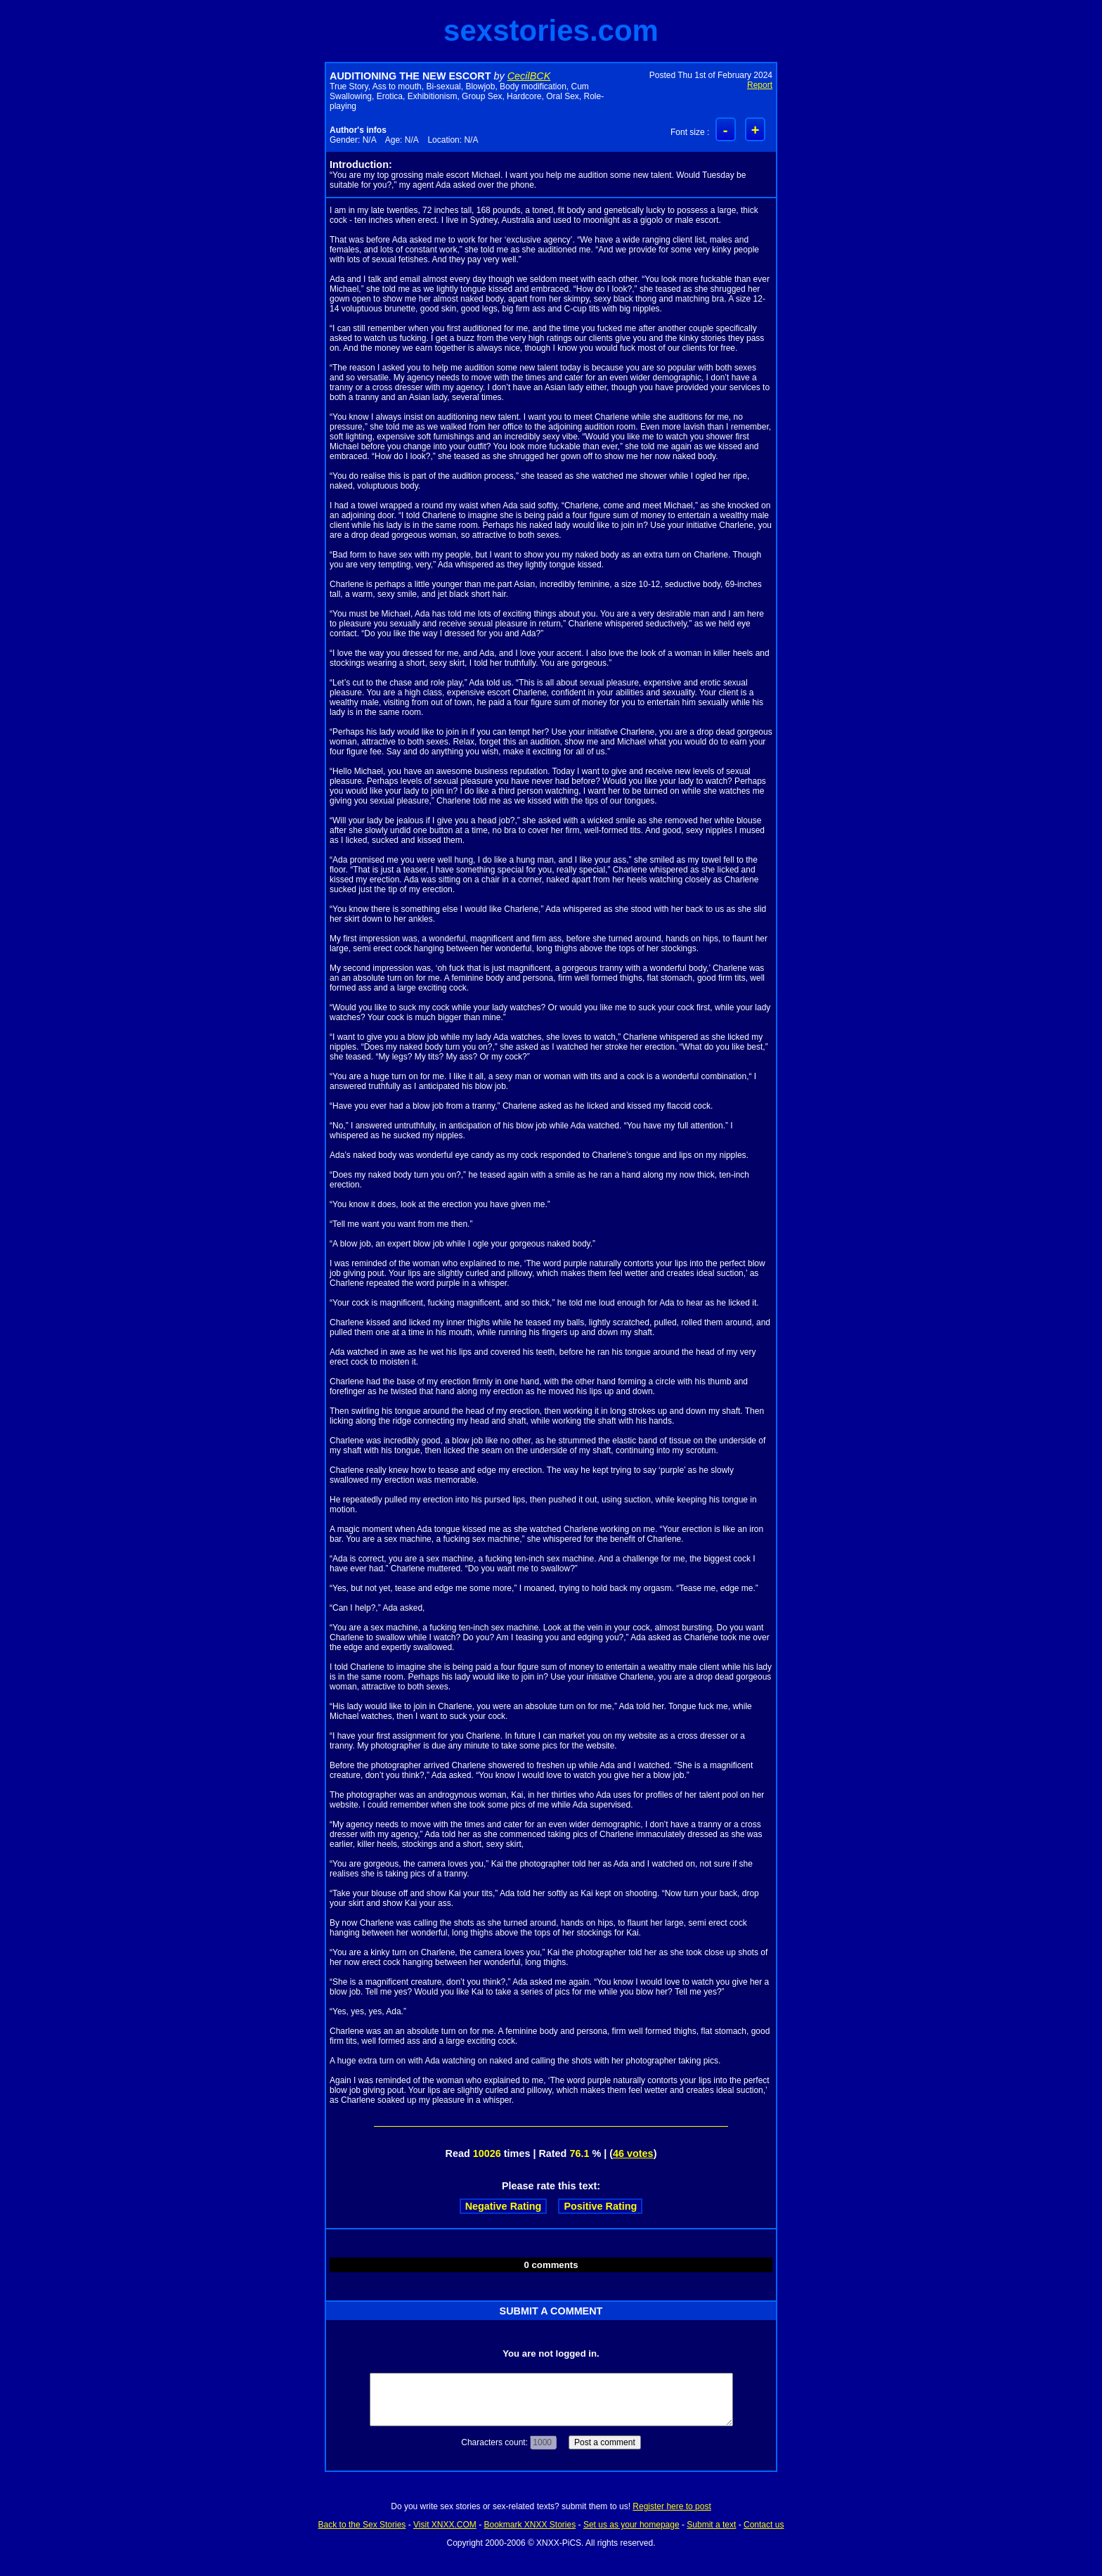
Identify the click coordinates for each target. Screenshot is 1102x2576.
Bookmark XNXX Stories (530, 2525)
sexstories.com (551, 30)
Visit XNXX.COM (445, 2525)
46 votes (633, 2153)
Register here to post (672, 2506)
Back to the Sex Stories (362, 2525)
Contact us (764, 2525)
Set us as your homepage (631, 2525)
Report (759, 85)
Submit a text (711, 2525)
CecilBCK (529, 76)
